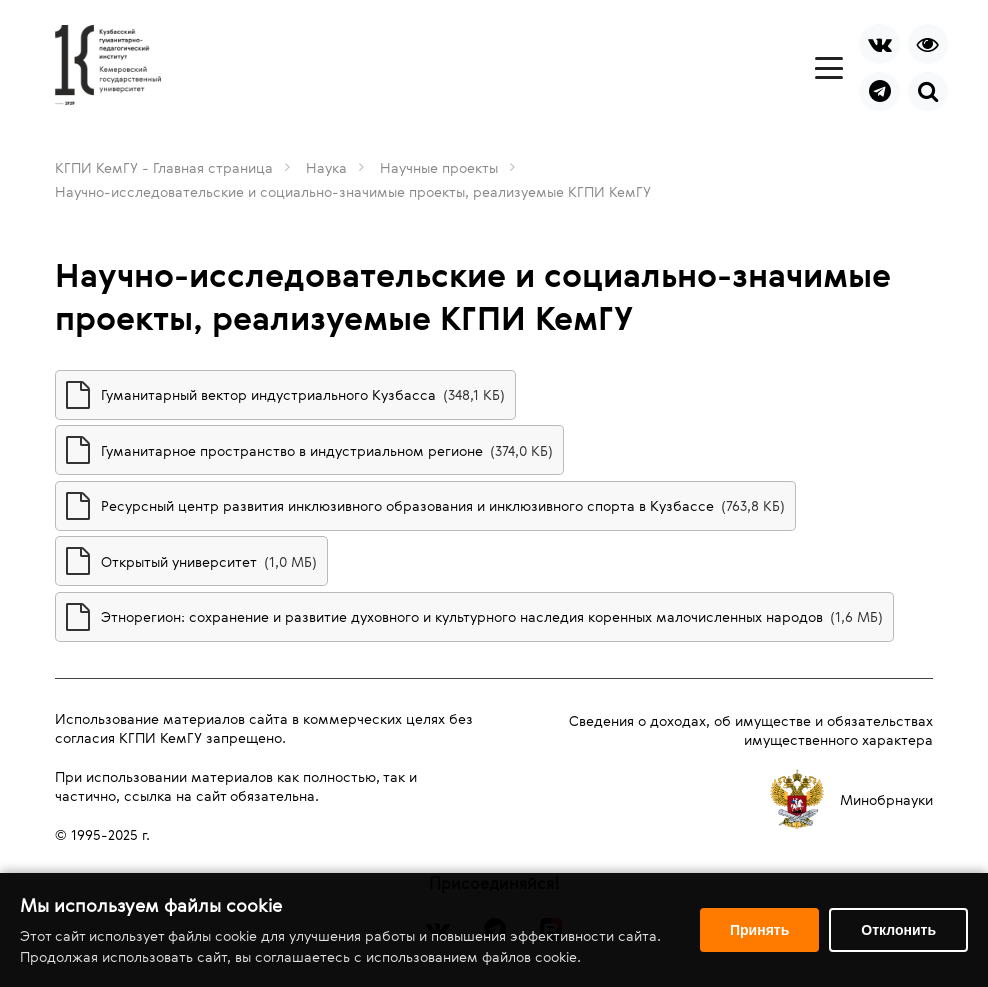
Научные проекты (439, 167)
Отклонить (898, 930)
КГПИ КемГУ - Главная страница (164, 167)
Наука (326, 167)
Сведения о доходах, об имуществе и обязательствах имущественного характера (751, 730)
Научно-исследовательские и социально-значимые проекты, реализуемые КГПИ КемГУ (353, 191)
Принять (759, 930)
